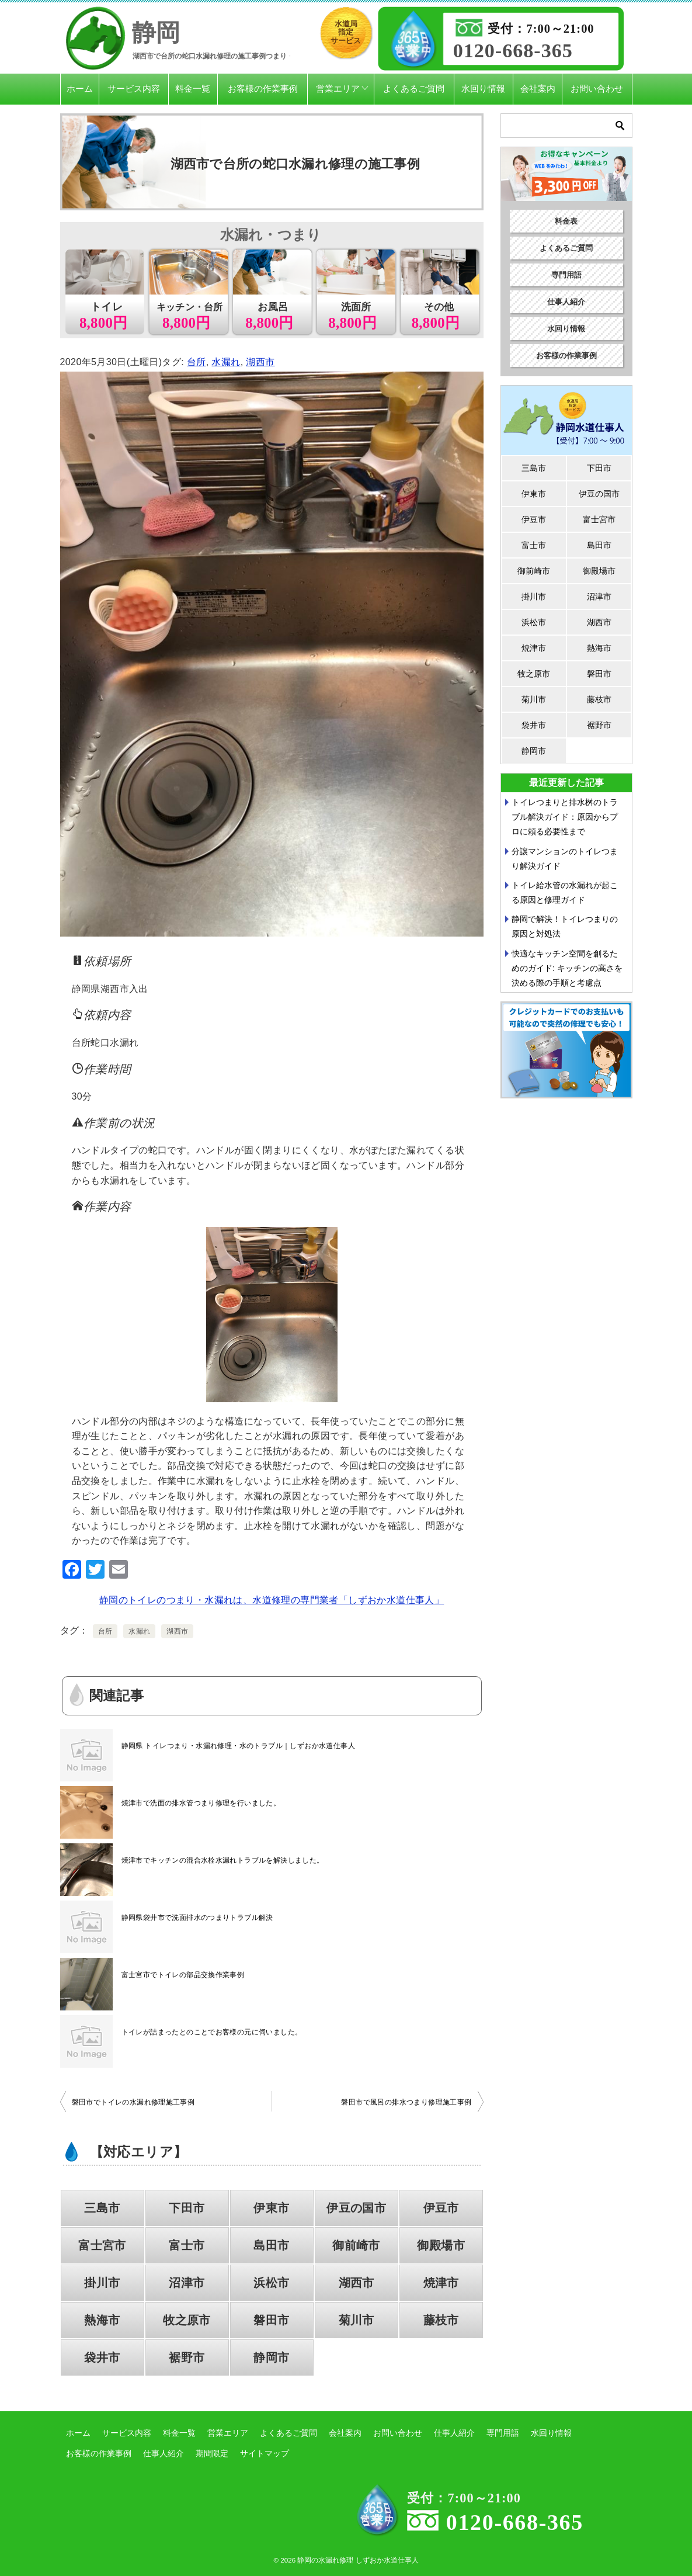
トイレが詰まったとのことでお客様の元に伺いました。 (211, 2032)
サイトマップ (264, 2453)
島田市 (271, 2245)
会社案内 (537, 88)
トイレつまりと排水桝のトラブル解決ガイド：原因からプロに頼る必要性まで (565, 817)
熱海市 (102, 2320)
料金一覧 (192, 88)
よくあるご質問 (413, 88)
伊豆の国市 (356, 2207)
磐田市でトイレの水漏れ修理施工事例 (133, 2102)
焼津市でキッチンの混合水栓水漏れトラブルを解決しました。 (222, 1860)
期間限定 (212, 2453)
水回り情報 (483, 88)
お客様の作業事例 (263, 88)
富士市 (186, 2245)
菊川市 (356, 2320)
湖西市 (260, 362)
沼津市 (186, 2282)
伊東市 (271, 2207)
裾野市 (186, 2357)
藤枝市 (441, 2320)
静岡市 (271, 2357)
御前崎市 (356, 2245)
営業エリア (338, 88)
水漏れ (225, 362)
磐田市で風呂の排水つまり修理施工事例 (406, 2102)
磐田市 (271, 2320)
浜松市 (271, 2282)
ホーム (80, 88)
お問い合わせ (597, 88)
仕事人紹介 (566, 301)
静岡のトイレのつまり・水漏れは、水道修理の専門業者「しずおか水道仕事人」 (271, 1600)
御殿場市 (441, 2245)
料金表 (566, 221)
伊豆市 (441, 2207)
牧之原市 (187, 2320)
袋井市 (102, 2357)
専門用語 (566, 275)
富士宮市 (102, 2245)
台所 (196, 362)
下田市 (186, 2207)
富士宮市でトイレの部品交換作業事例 (183, 1975)
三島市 (102, 2207)
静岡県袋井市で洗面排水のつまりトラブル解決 (197, 1917)
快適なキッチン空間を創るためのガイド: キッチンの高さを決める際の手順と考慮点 (567, 968)
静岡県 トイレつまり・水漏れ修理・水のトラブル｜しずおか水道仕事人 (238, 1746)
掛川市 (102, 2282)
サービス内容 (133, 88)
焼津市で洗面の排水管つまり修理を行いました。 (201, 1803)
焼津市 (441, 2282)
